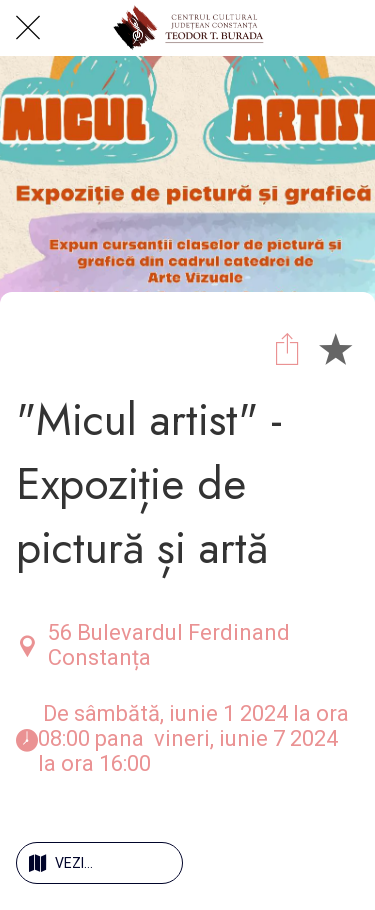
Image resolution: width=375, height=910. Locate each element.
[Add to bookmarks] (335, 348)
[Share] (287, 348)
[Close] (28, 28)
